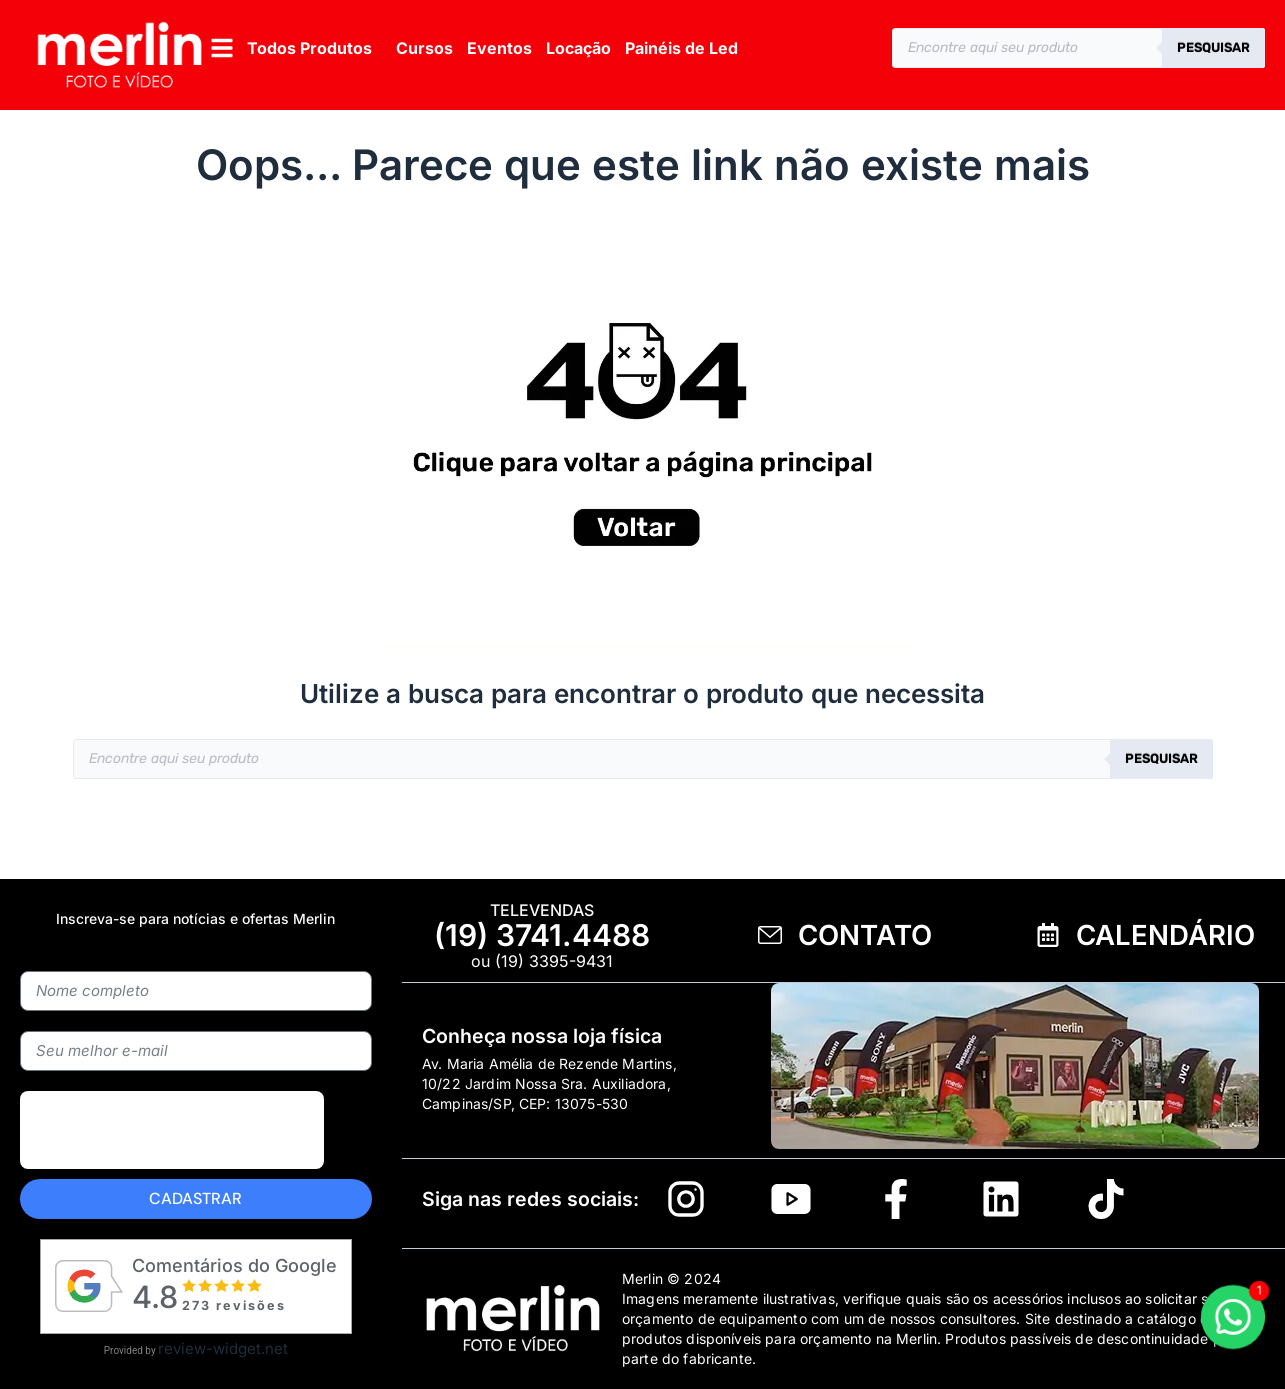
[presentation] (172, 1130)
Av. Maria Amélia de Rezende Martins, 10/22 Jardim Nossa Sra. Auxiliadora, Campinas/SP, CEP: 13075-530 (549, 1083)
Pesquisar (1213, 47)
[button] (289, 47)
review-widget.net (223, 1348)
